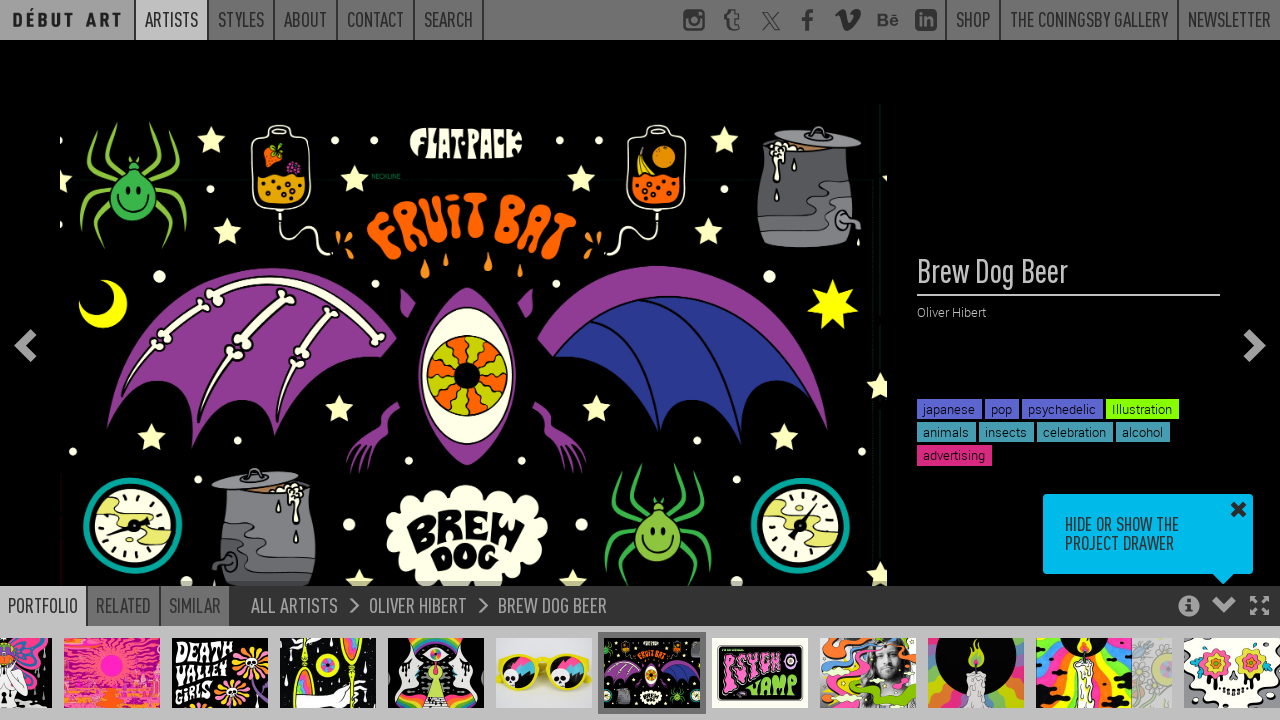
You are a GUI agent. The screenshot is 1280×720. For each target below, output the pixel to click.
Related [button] (123, 605)
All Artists (294, 604)
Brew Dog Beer (552, 604)
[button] (1259, 607)
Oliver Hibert (418, 604)
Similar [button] (195, 605)
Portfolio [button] (43, 605)
